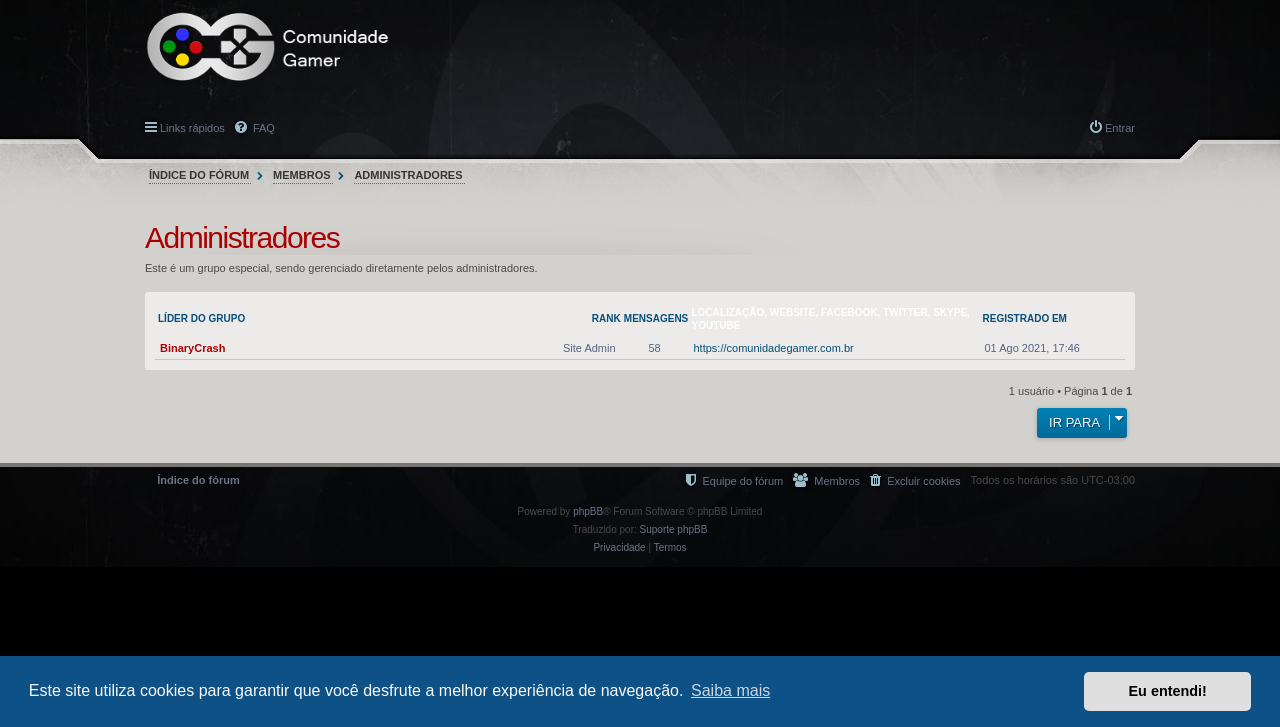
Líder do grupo (201, 318)
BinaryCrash (192, 348)
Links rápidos (192, 128)
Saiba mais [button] (730, 690)
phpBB (588, 511)
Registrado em (1025, 318)
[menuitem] (915, 480)
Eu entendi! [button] (1168, 691)
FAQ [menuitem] (262, 128)
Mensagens (656, 318)
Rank (606, 318)
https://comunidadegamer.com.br (774, 348)
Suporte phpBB (674, 529)
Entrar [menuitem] (1120, 128)
